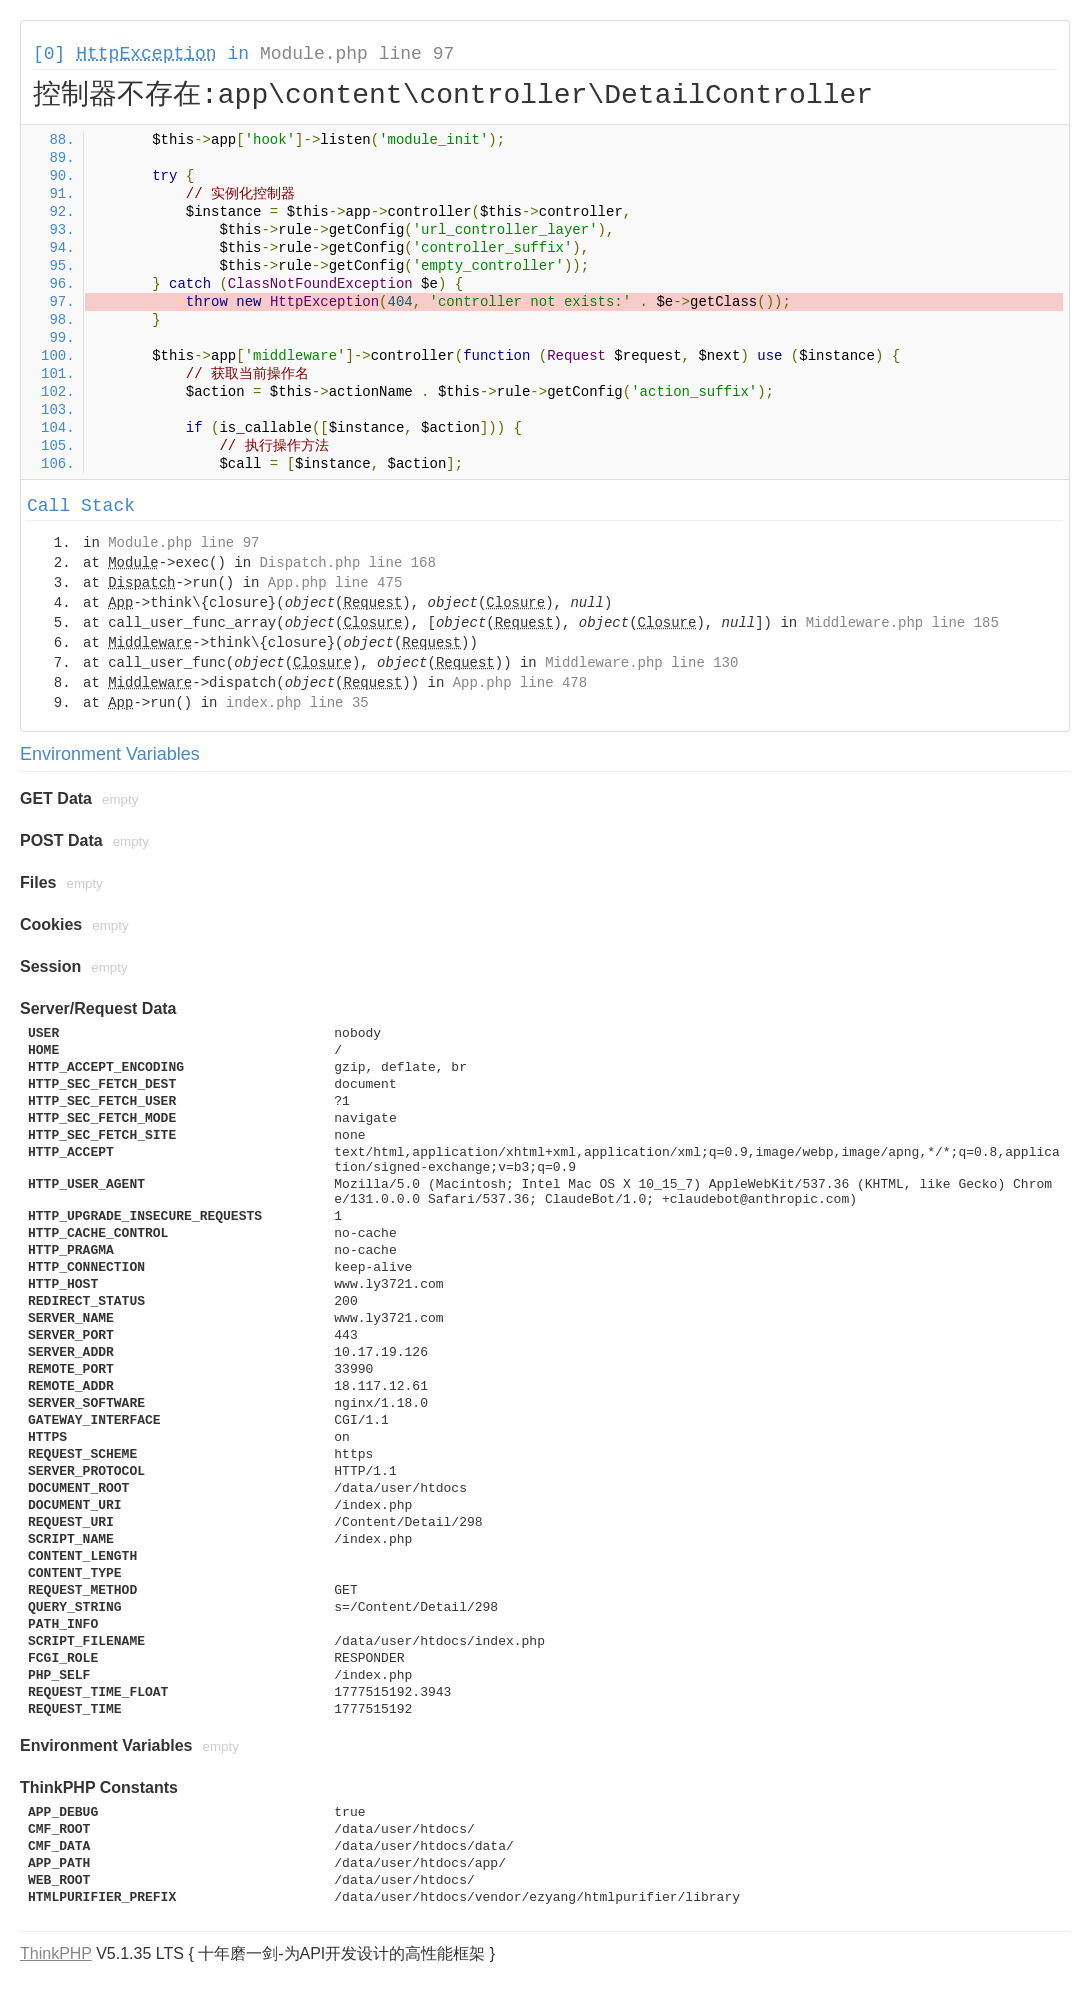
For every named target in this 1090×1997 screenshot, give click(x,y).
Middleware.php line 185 (902, 623)
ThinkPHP (56, 1953)
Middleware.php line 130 (641, 663)
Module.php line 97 (357, 54)
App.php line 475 (335, 583)
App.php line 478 (520, 683)
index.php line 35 (297, 703)
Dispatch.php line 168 (347, 563)
